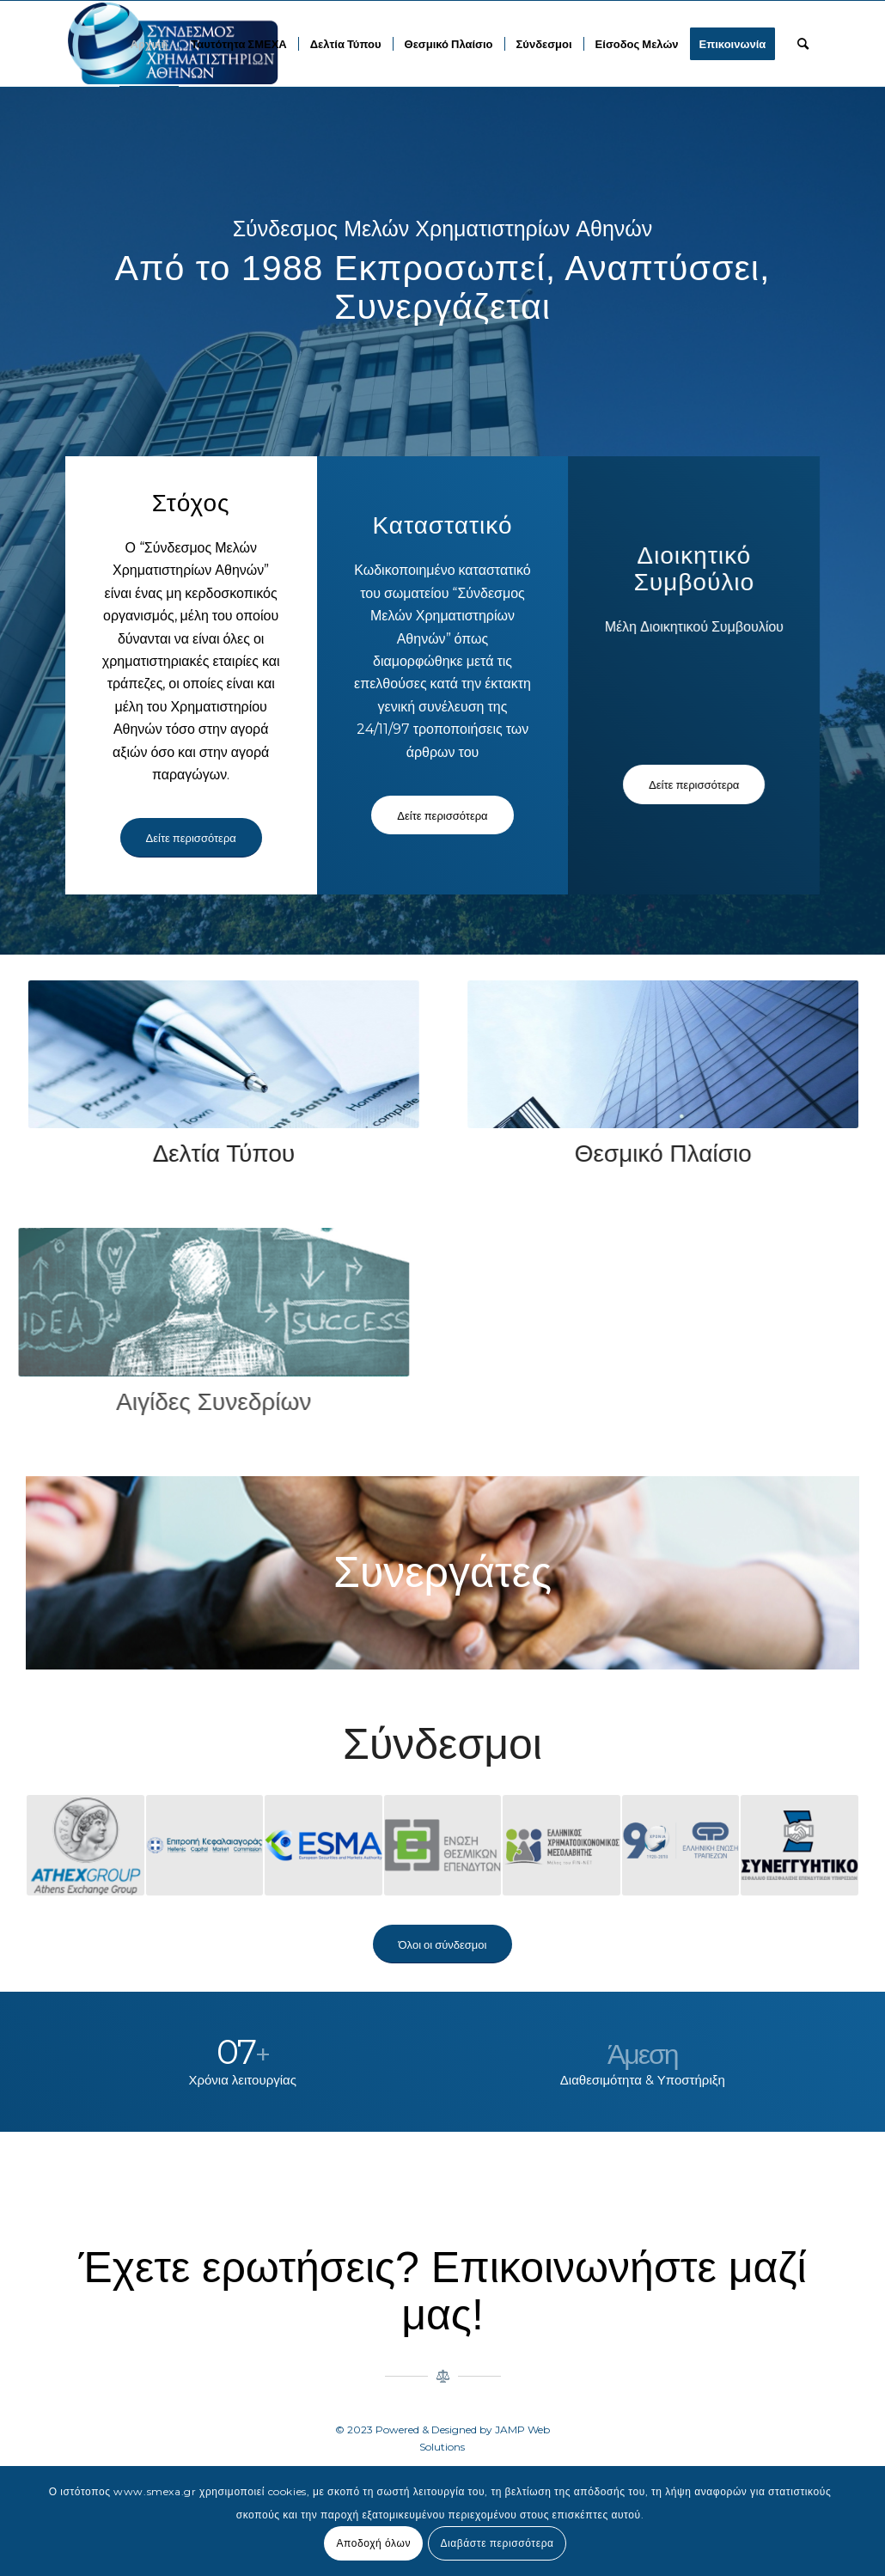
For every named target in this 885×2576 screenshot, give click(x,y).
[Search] (803, 44)
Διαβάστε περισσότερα (496, 2542)
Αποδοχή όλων (373, 2542)
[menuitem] (149, 44)
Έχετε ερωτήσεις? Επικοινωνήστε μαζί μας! (442, 2291)
